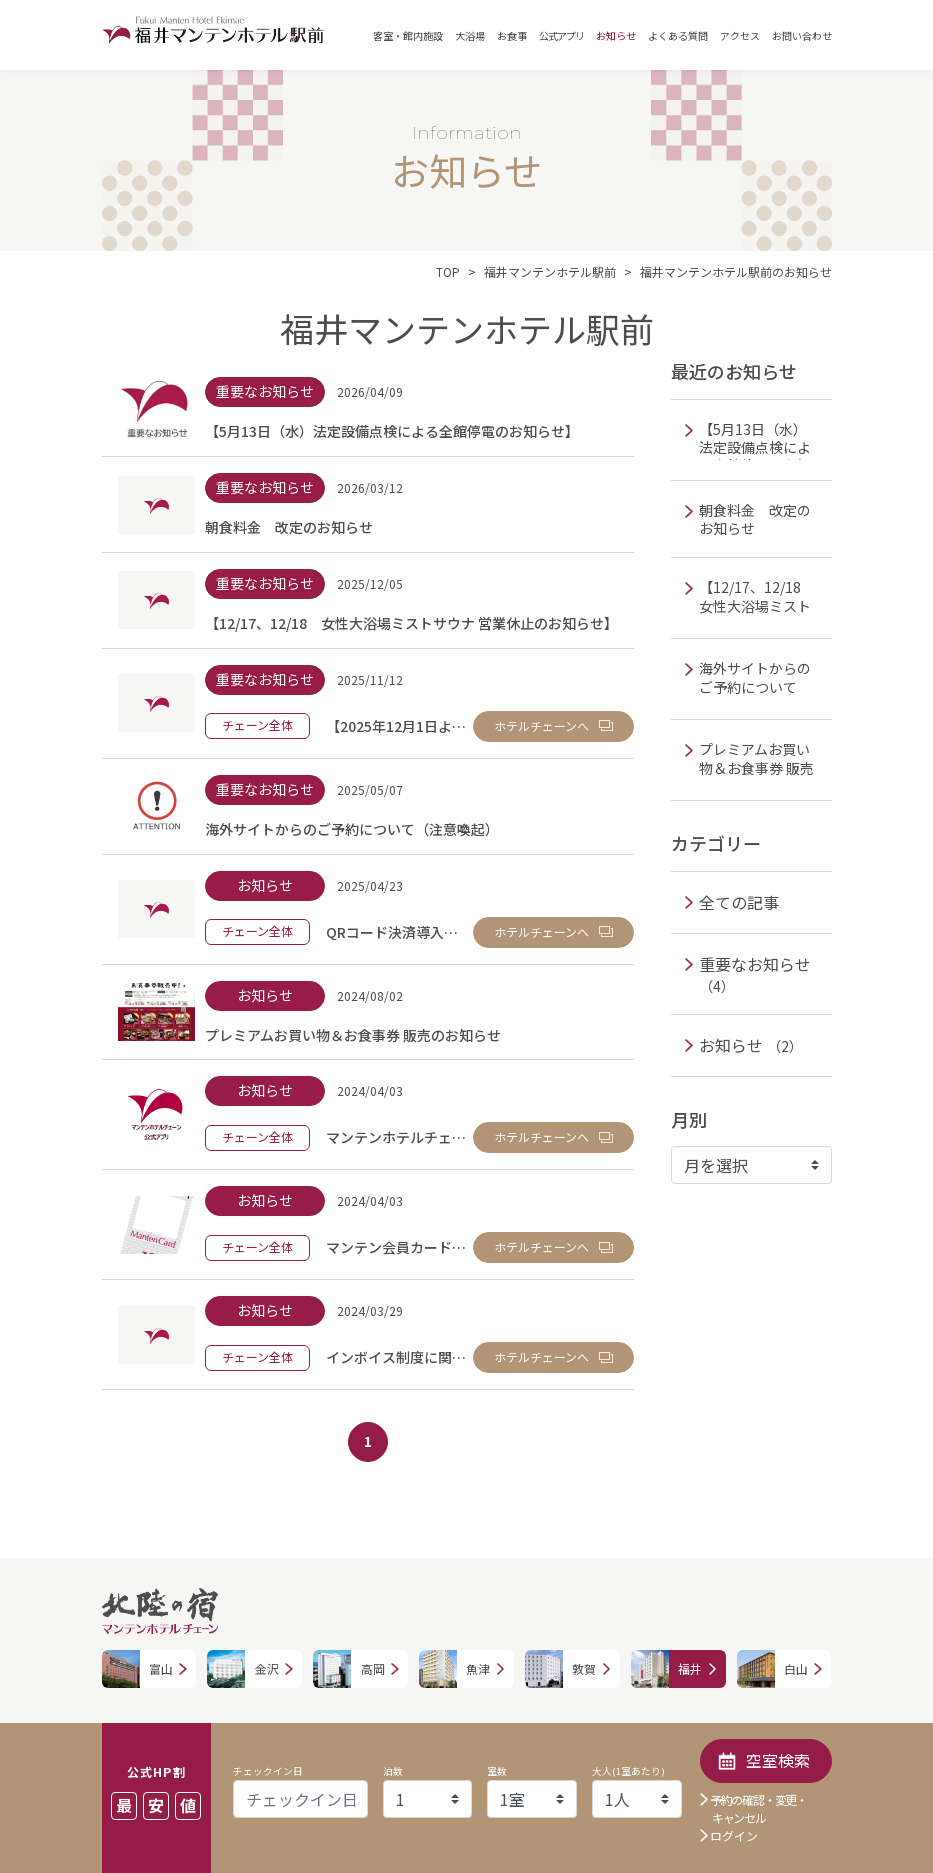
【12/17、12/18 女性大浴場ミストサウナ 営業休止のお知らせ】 (411, 623)
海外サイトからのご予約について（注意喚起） (352, 829)
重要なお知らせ (755, 974)
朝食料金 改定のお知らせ (289, 527)
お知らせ (751, 1045)
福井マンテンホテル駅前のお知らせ (736, 271)
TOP (448, 271)
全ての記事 (739, 902)
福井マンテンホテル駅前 (550, 271)
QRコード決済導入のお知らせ (420, 932)
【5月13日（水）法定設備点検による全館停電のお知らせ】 (392, 431)
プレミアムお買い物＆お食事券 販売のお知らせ (353, 1035)
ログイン (734, 1835)
